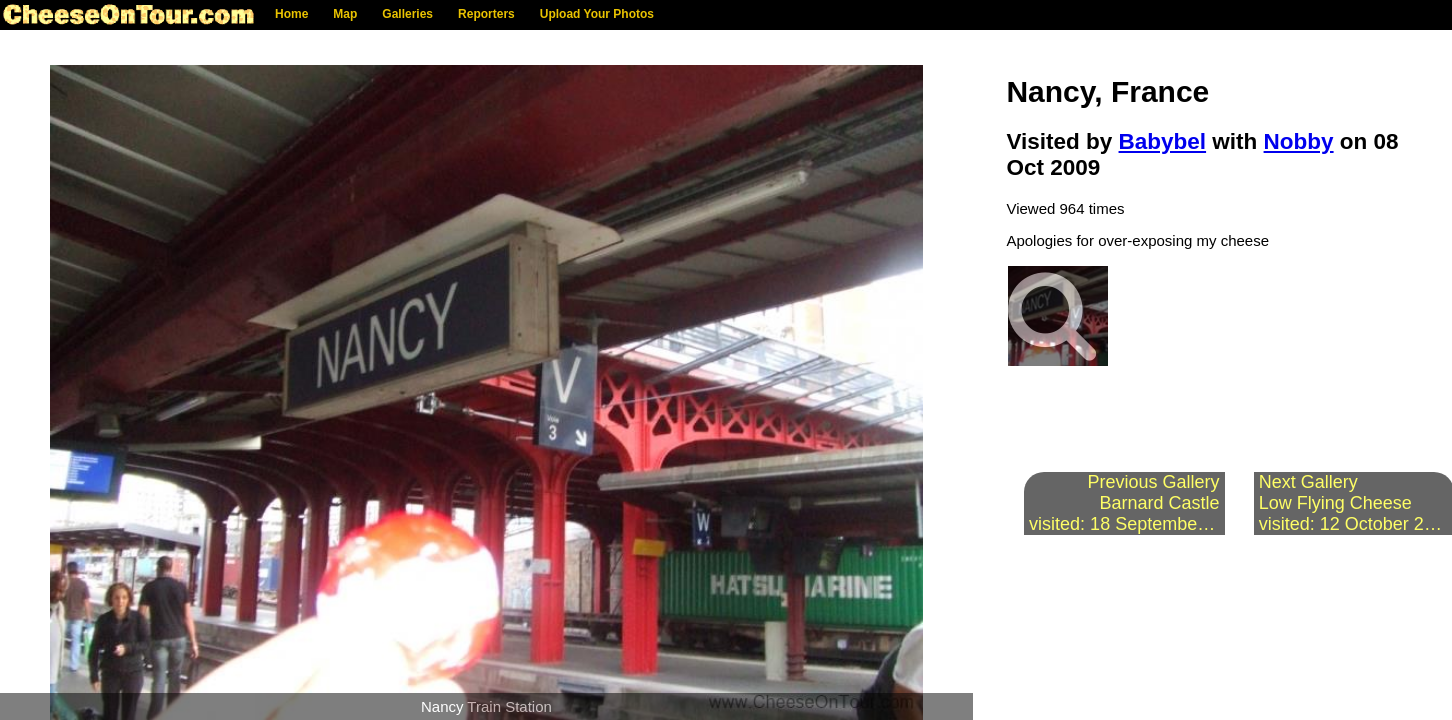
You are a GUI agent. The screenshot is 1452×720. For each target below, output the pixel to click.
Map (345, 14)
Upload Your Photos (597, 14)
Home (291, 14)
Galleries (407, 14)
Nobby (1299, 141)
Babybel (1163, 141)
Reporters (486, 14)
